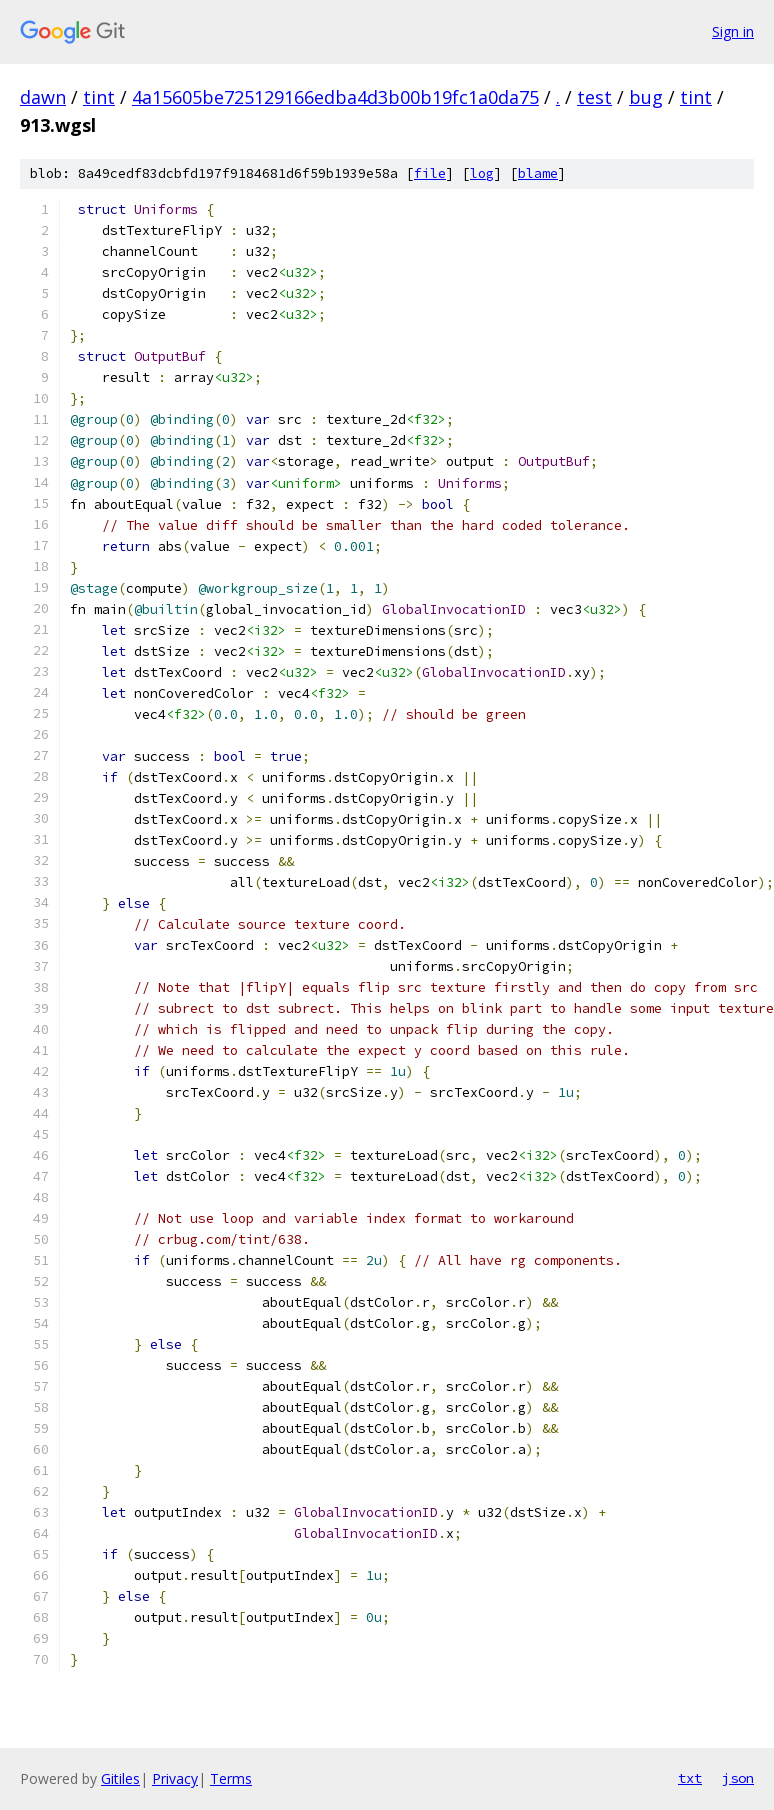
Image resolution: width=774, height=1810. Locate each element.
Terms (231, 1778)
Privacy (175, 1778)
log (482, 173)
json (738, 1778)
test (594, 97)
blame (538, 173)
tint (99, 97)
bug (646, 97)
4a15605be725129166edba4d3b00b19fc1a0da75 (335, 97)
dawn (43, 97)
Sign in (733, 31)
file (430, 173)
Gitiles (120, 1778)
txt (690, 1778)
